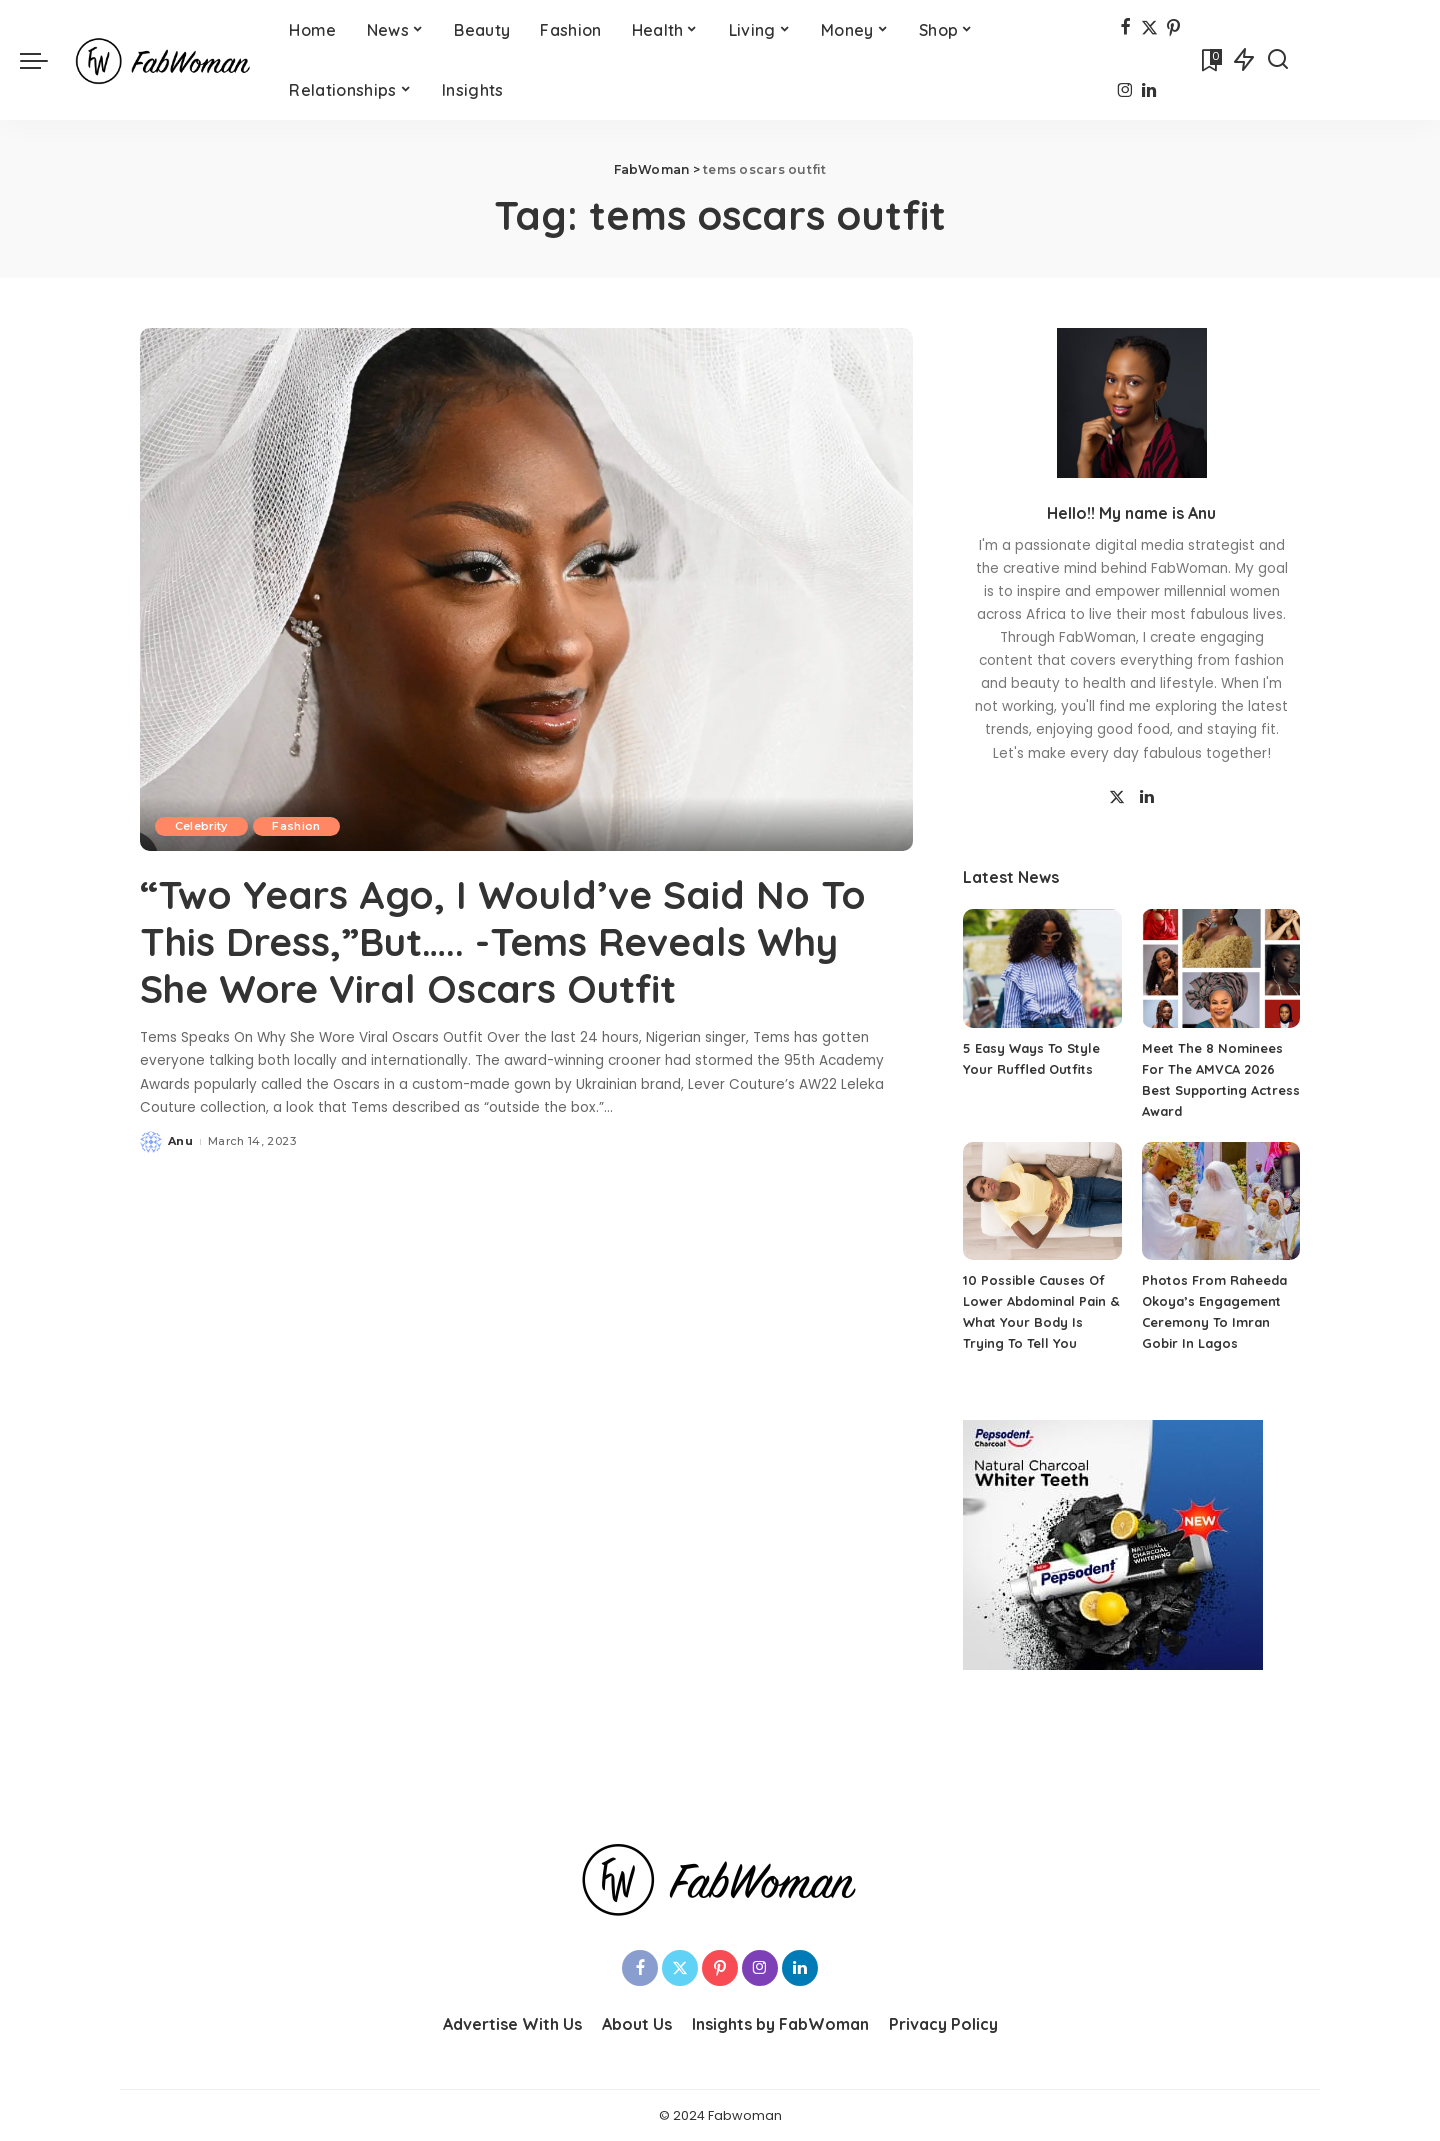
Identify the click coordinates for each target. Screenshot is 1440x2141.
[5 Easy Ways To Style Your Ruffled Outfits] (1042, 968)
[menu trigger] (44, 60)
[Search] (1278, 60)
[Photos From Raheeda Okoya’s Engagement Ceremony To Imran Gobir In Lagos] (1221, 1201)
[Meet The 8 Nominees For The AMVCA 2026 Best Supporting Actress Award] (1221, 968)
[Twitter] (1149, 28)
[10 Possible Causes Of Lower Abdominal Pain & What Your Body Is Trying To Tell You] (1042, 1201)
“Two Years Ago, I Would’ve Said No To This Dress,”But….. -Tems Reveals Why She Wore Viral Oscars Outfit (512, 940)
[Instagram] (1125, 92)
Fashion (298, 826)
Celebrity (202, 826)
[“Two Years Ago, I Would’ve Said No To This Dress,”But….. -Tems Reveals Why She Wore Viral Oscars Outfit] (526, 589)
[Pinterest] (1173, 28)
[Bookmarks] (1210, 60)
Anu (180, 1139)
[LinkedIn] (1149, 92)
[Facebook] (1125, 28)
